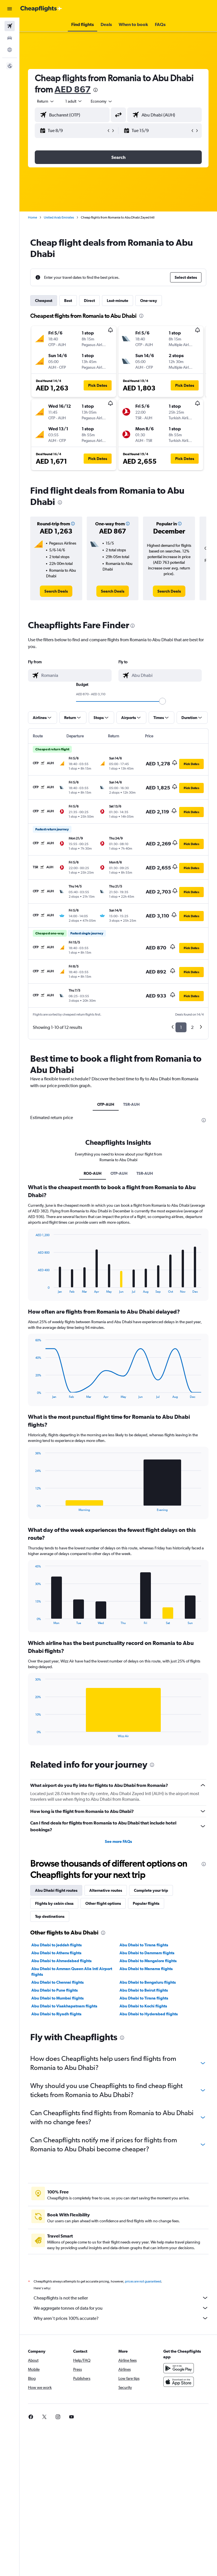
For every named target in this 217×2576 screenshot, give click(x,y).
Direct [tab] (89, 300)
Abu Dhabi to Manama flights (146, 1968)
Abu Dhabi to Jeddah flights (56, 1945)
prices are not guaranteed (143, 2281)
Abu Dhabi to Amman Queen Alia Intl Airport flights (71, 1971)
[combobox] (102, 101)
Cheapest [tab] (43, 300)
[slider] (162, 701)
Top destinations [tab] (49, 1916)
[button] (9, 9)
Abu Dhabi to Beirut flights (144, 1990)
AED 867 (73, 89)
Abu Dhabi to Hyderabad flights (149, 2014)
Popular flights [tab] (146, 1903)
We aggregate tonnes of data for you (121, 2308)
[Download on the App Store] (178, 2382)
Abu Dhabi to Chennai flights (57, 1982)
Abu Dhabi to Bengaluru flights (148, 1982)
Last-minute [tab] (117, 300)
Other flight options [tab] (103, 1903)
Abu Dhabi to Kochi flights (143, 2006)
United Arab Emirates (59, 217)
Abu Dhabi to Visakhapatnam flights (64, 2006)
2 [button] (192, 1027)
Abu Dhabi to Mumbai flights (57, 1998)
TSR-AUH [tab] (131, 1104)
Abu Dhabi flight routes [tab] (56, 1890)
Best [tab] (68, 300)
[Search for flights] (9, 26)
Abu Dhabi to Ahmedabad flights (61, 1961)
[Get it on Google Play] (178, 2368)
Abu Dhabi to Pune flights (54, 1990)
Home (32, 217)
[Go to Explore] (9, 49)
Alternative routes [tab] (105, 1890)
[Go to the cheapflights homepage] (41, 9)
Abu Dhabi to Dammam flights (147, 1953)
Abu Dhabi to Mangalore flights (148, 1961)
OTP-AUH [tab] (105, 1104)
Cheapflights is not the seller (121, 2297)
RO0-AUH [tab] (92, 1173)
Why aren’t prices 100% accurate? (121, 2318)
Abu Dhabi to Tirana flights (144, 1945)
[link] (56, 591)
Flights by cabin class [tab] (54, 1903)
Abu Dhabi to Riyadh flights (56, 2014)
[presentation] (95, 89)
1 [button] (181, 1027)
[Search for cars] (9, 38)
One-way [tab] (148, 300)
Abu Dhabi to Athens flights (56, 1953)
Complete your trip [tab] (151, 1890)
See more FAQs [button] (118, 1841)
